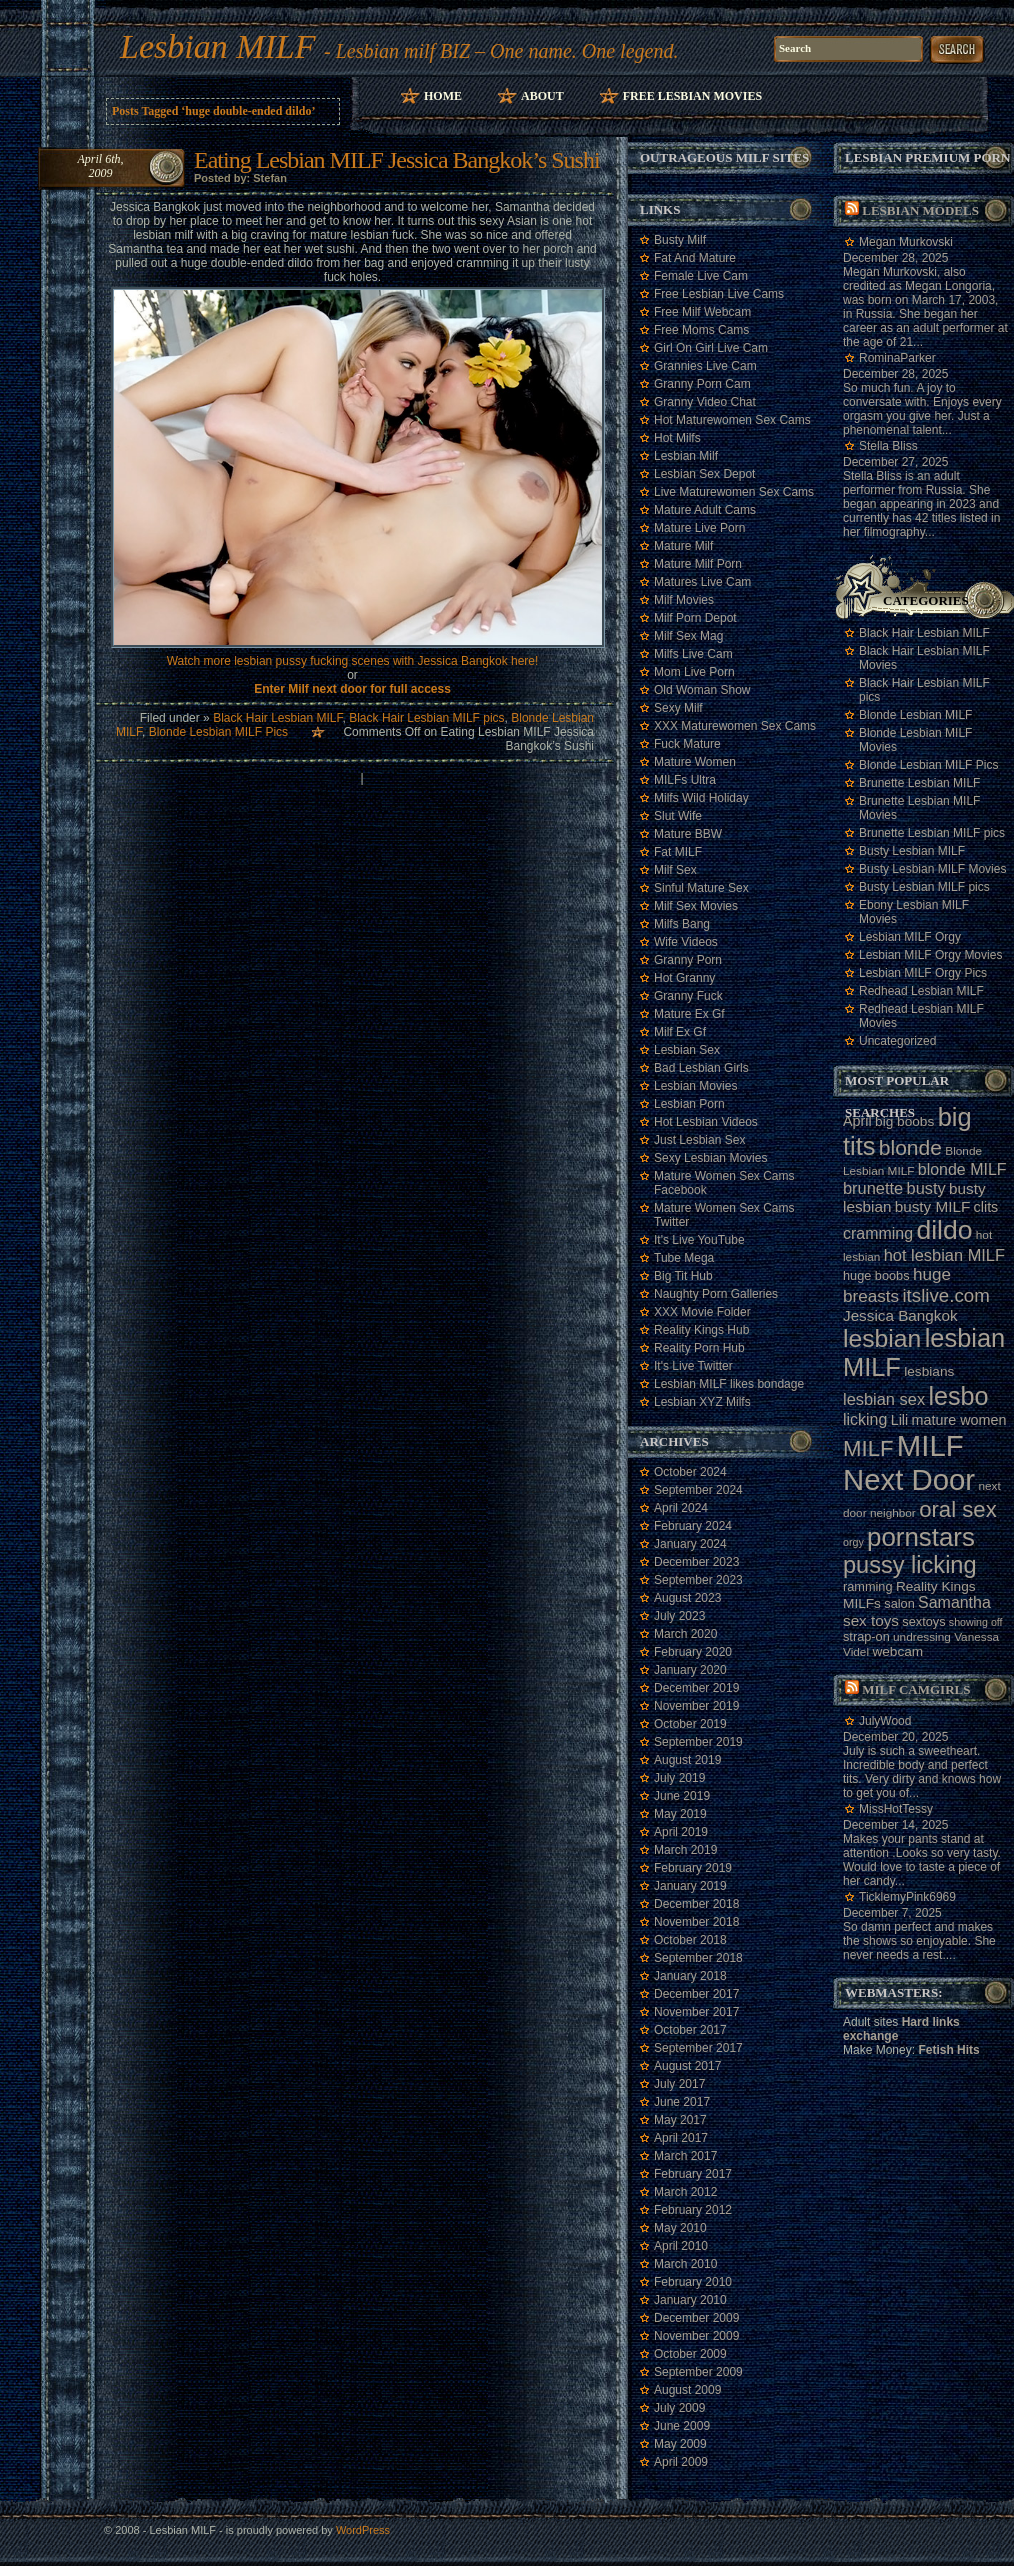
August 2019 (687, 1760)
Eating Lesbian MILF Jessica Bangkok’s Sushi (397, 160)
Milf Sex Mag (688, 636)
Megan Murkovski (906, 242)
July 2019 (679, 1778)
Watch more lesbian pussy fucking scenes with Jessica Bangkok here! (353, 661)
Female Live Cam (701, 276)
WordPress (363, 2530)
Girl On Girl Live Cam (711, 348)
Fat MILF (678, 852)
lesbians (929, 1371)
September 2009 (698, 2372)
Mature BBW (688, 834)
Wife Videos (686, 942)
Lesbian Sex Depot (704, 474)
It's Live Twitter (693, 1366)
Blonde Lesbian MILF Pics (218, 732)
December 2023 (696, 1562)
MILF (868, 1448)
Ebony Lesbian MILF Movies (914, 912)
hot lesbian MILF (944, 1255)
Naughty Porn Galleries (716, 1294)
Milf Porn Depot (695, 618)
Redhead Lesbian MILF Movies (921, 1016)
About (542, 96)
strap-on (866, 1636)
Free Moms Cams (701, 330)
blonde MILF (962, 1169)
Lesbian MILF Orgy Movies (930, 955)
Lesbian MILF (218, 46)
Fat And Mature (695, 258)
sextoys (923, 1621)
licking (865, 1419)
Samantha (954, 1602)
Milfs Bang (682, 924)
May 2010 (680, 2228)
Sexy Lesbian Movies (710, 1158)
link (996, 2253)
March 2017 (685, 2156)
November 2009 (696, 2336)
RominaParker (897, 358)
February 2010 (693, 2282)
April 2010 (681, 2246)
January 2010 (690, 2300)
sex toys (871, 1620)
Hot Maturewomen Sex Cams (732, 420)
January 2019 (690, 1886)
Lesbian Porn (689, 1104)
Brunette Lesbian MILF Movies (919, 808)
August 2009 (687, 2390)
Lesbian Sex (687, 1050)
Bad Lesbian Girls (701, 1068)
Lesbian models (920, 210)
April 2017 (681, 2138)
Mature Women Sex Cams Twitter (724, 1215)
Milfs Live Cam (693, 654)
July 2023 (679, 1616)
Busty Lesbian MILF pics (924, 887)
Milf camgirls (916, 1689)
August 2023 (687, 1598)
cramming (878, 1233)
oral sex (958, 1509)
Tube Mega (684, 1258)
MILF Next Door (909, 1462)
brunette (873, 1188)
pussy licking (910, 1565)
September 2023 (698, 1580)
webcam (897, 1651)
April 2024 (681, 1508)
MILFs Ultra (685, 780)
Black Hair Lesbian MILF (277, 718)
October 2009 (690, 2354)
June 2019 (682, 1796)
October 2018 (690, 1940)
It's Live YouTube (699, 1240)
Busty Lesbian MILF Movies (932, 869)
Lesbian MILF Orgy (910, 937)
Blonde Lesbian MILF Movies (915, 740)
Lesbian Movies (695, 1086)
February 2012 (693, 2210)
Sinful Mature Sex (701, 888)
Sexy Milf (678, 708)
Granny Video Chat (705, 402)
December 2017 (696, 1994)
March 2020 (685, 1634)
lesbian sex (884, 1399)
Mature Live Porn (699, 528)
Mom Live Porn (694, 672)
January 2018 (690, 1976)
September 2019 (698, 1742)
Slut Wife (678, 816)
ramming (868, 1586)
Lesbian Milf (686, 456)
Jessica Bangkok (900, 1315)
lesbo (958, 1396)
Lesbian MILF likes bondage (729, 1384)
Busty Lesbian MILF (912, 851)
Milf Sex (675, 870)
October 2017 (690, 2030)
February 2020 (693, 1652)
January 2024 (690, 1544)
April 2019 (681, 1832)
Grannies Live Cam (705, 366)
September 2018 (698, 1958)
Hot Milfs (677, 438)
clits (986, 1207)
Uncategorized (897, 1041)
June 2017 (682, 2102)
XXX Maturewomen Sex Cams (735, 726)
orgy (853, 1542)
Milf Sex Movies (696, 906)
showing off (976, 1622)
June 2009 (682, 2426)
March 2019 (685, 1850)
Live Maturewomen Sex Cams (734, 492)
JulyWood (885, 1721)
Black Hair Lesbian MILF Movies (924, 658)
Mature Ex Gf (689, 1014)
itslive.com (945, 1295)
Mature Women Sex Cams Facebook (724, 1183)
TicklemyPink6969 (907, 1897)
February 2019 (693, 1868)
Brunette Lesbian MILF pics (932, 833)
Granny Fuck (688, 996)
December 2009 (696, 2318)
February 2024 (693, 1526)
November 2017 (696, 2012)
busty (926, 1188)
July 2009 (679, 2408)
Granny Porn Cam (702, 384)
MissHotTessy (896, 1809)
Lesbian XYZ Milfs (702, 1402)
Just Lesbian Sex (699, 1140)
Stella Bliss (888, 446)
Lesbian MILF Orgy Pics (923, 973)
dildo (944, 1230)
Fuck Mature (687, 744)
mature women (959, 1420)
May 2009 (680, 2444)
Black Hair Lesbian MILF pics (426, 718)
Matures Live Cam (702, 582)
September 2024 (698, 1490)
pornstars (921, 1537)
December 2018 (696, 1904)
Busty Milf (680, 240)
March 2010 (685, 2264)
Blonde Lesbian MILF (915, 715)
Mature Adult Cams (705, 510)
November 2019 (696, 1706)
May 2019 (680, 1814)
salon (899, 1603)
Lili (900, 1420)
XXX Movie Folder (702, 1312)
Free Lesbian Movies (692, 96)
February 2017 (693, 2174)
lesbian (882, 1338)
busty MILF (933, 1206)
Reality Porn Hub (699, 1348)
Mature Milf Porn (698, 564)
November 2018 (696, 1922)
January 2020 (690, 1670)
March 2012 (685, 2192)
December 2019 (696, 1688)
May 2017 (680, 2120)
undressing (922, 1637)
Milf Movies (684, 600)
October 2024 (690, 1472)
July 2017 (679, 2084)
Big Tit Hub (683, 1276)
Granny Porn (688, 960)
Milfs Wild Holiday (701, 798)
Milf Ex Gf (680, 1032)
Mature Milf (683, 546)
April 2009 (681, 2462)
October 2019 (690, 1724)
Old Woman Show (702, 690)
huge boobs (876, 1275)
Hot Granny (684, 978)
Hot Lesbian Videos (706, 1122)
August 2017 (687, 2066)
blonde (910, 1147)
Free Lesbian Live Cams (719, 294)
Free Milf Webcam (702, 312)
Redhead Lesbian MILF (921, 991)
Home (443, 96)
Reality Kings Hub (701, 1330)
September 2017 (698, 2048)
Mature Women (695, 762)
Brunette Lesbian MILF (919, 783)
